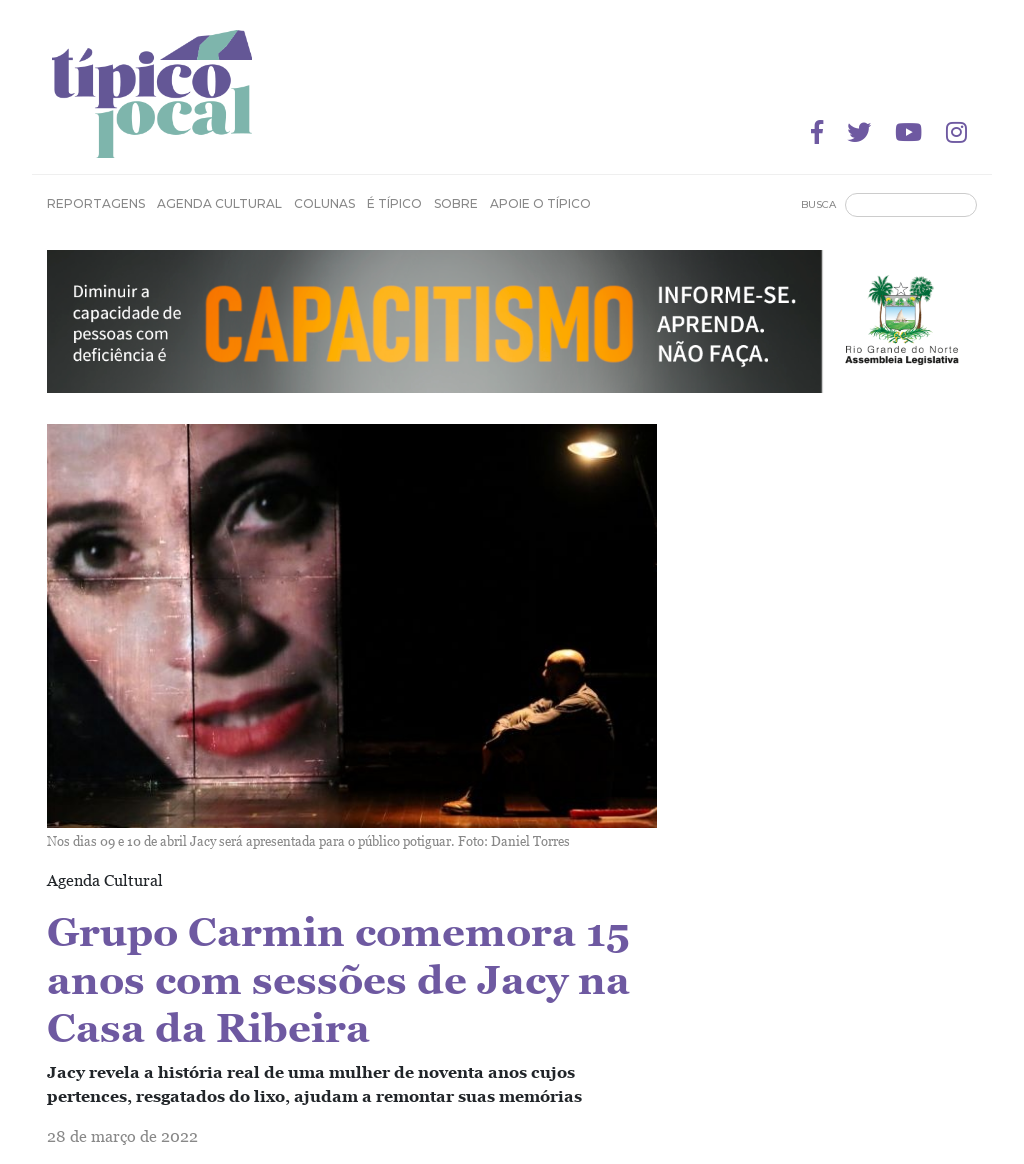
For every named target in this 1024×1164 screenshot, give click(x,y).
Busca (818, 204)
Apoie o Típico (540, 203)
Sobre (456, 203)
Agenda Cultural (219, 203)
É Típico (394, 203)
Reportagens (96, 203)
